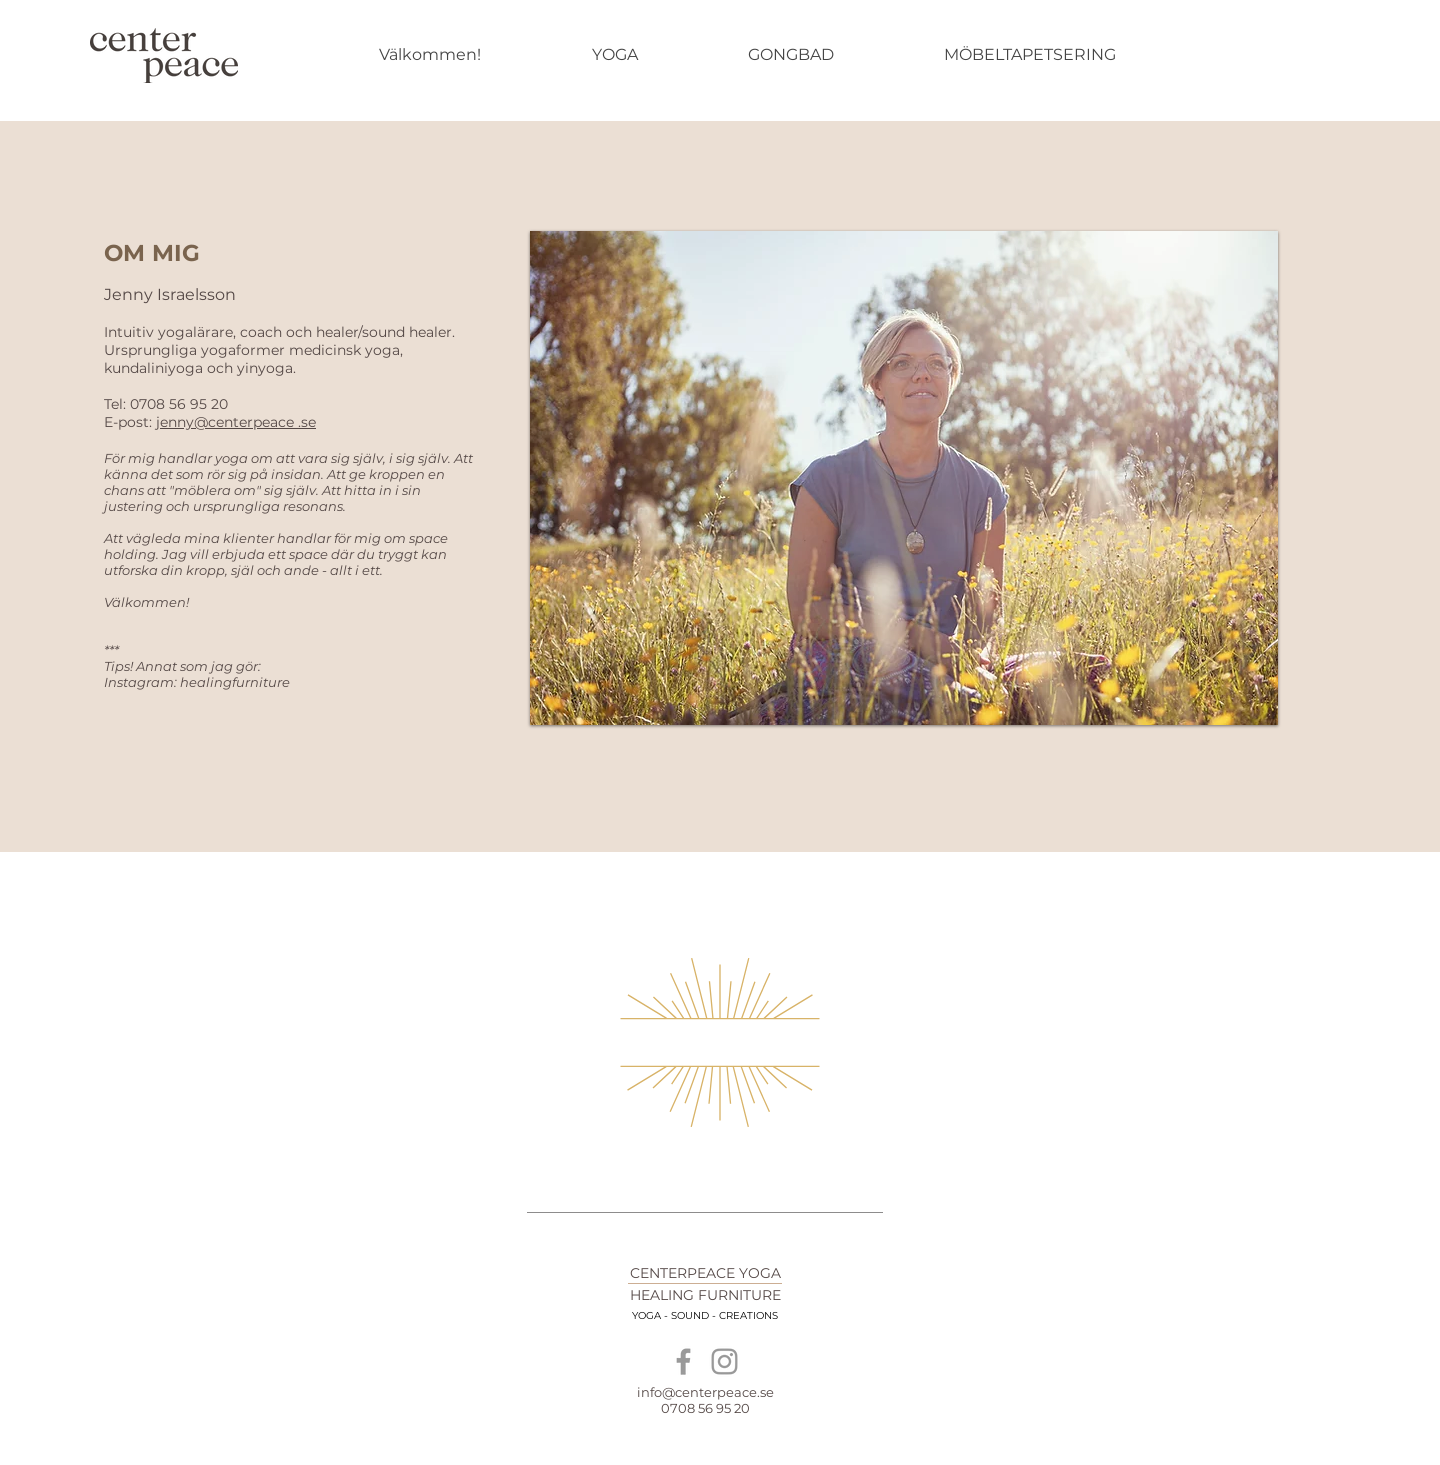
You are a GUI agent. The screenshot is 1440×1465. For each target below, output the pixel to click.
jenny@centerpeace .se (236, 422)
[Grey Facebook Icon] (683, 1361)
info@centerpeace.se (705, 1392)
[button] (904, 478)
